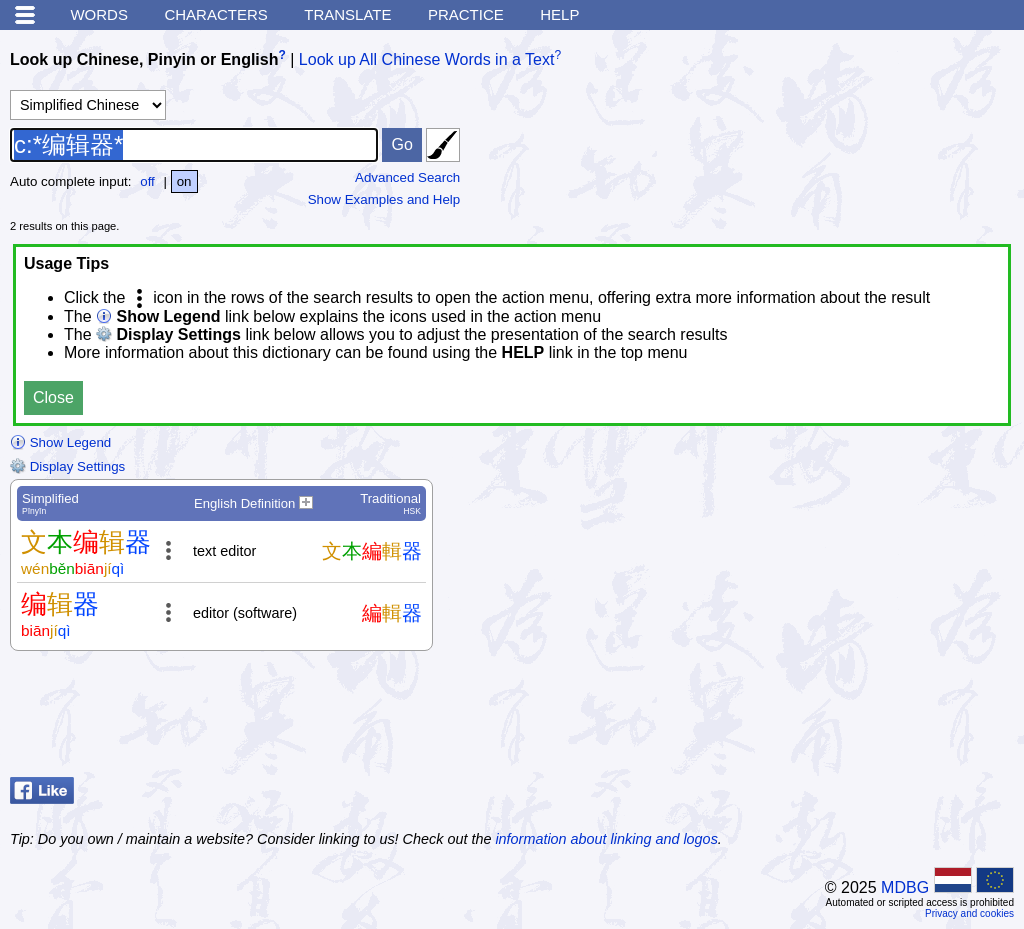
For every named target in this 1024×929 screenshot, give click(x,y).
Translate (347, 14)
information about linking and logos (606, 839)
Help (559, 14)
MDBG (905, 887)
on (184, 181)
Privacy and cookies (969, 913)
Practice (466, 14)
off (147, 181)
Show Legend (60, 442)
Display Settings (67, 466)
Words (99, 14)
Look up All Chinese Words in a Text (427, 59)
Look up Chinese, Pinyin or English (144, 59)
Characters (215, 14)
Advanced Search (407, 177)
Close (53, 397)
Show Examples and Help (384, 199)
